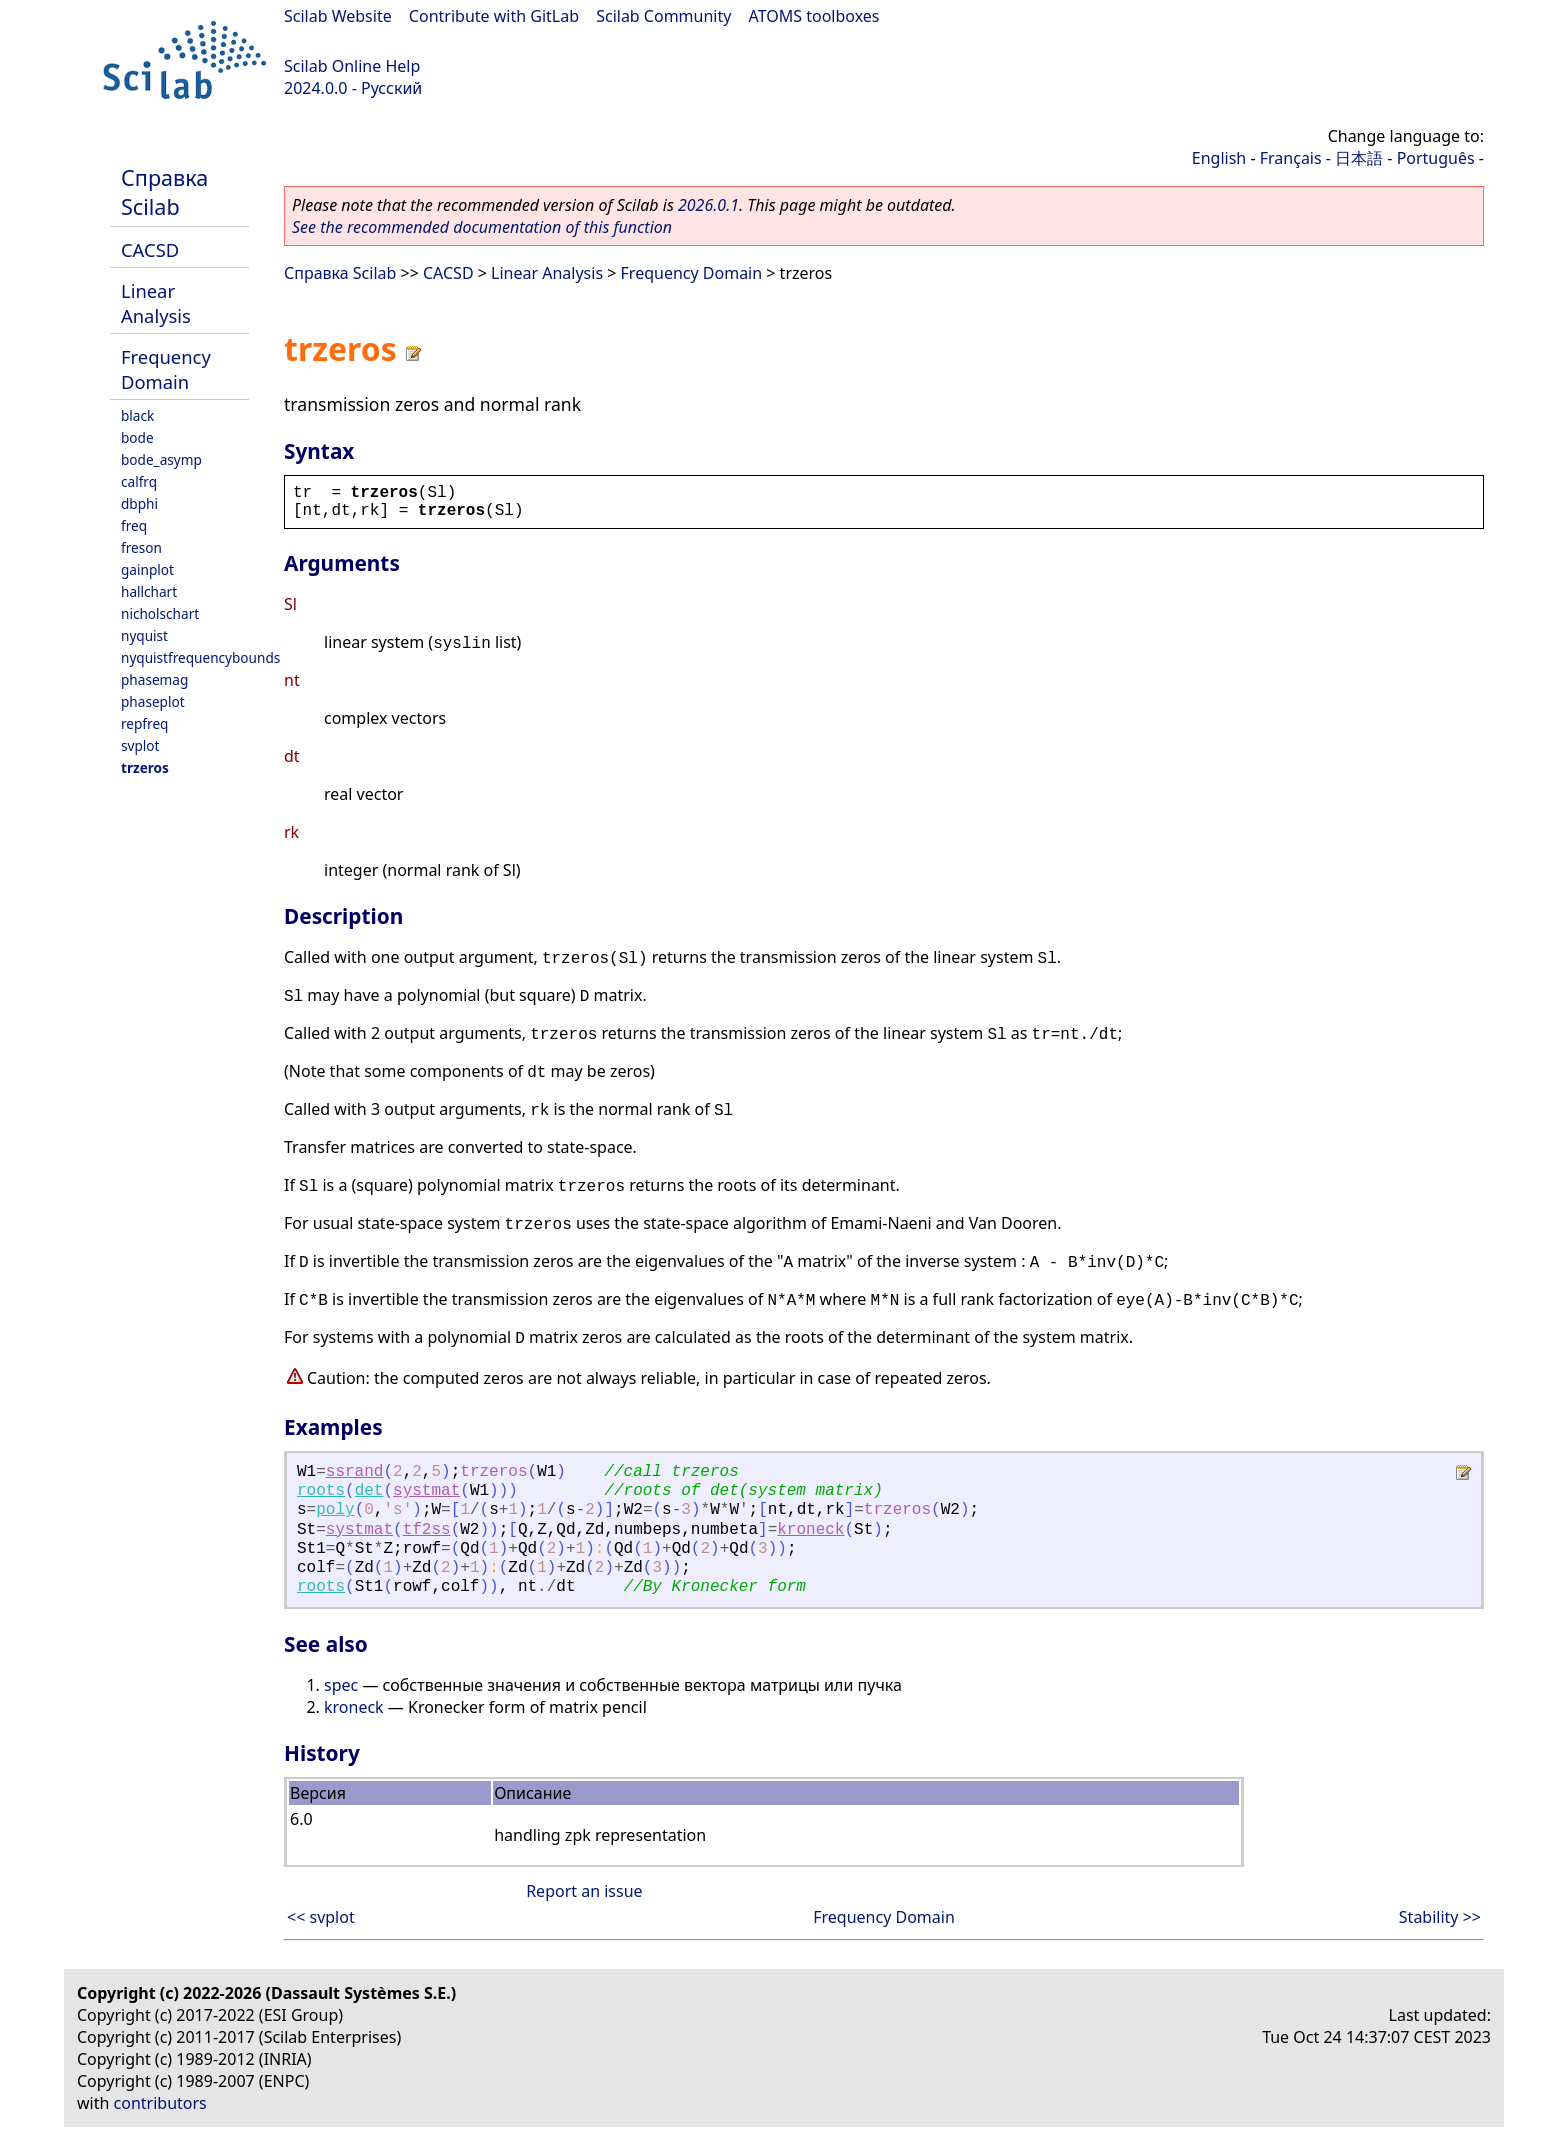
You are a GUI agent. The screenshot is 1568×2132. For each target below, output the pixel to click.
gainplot (147, 569)
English (1219, 158)
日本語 (1359, 158)
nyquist (144, 635)
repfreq (144, 723)
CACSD (150, 249)
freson (141, 547)
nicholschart (160, 613)
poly (335, 1510)
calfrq (139, 481)
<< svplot (321, 1917)
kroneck (810, 1530)
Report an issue (584, 1891)
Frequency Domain (166, 369)
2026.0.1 (708, 205)
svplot (140, 745)
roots (321, 1491)
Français (1291, 158)
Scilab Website (338, 16)
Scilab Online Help (352, 66)
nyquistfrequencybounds (200, 657)
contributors (160, 2103)
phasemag (154, 679)
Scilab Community (663, 16)
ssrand (355, 1472)
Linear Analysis (156, 303)
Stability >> (1440, 1917)
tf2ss (427, 1530)
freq (134, 525)
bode (137, 437)
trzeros (145, 767)
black (137, 415)
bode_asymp (161, 459)
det (369, 1491)
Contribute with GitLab (494, 16)
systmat (426, 1491)
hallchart (149, 591)
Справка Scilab (164, 192)
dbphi (139, 503)
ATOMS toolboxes (814, 16)
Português (1436, 158)
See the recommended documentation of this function (482, 227)
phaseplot (153, 701)
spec (341, 1685)
